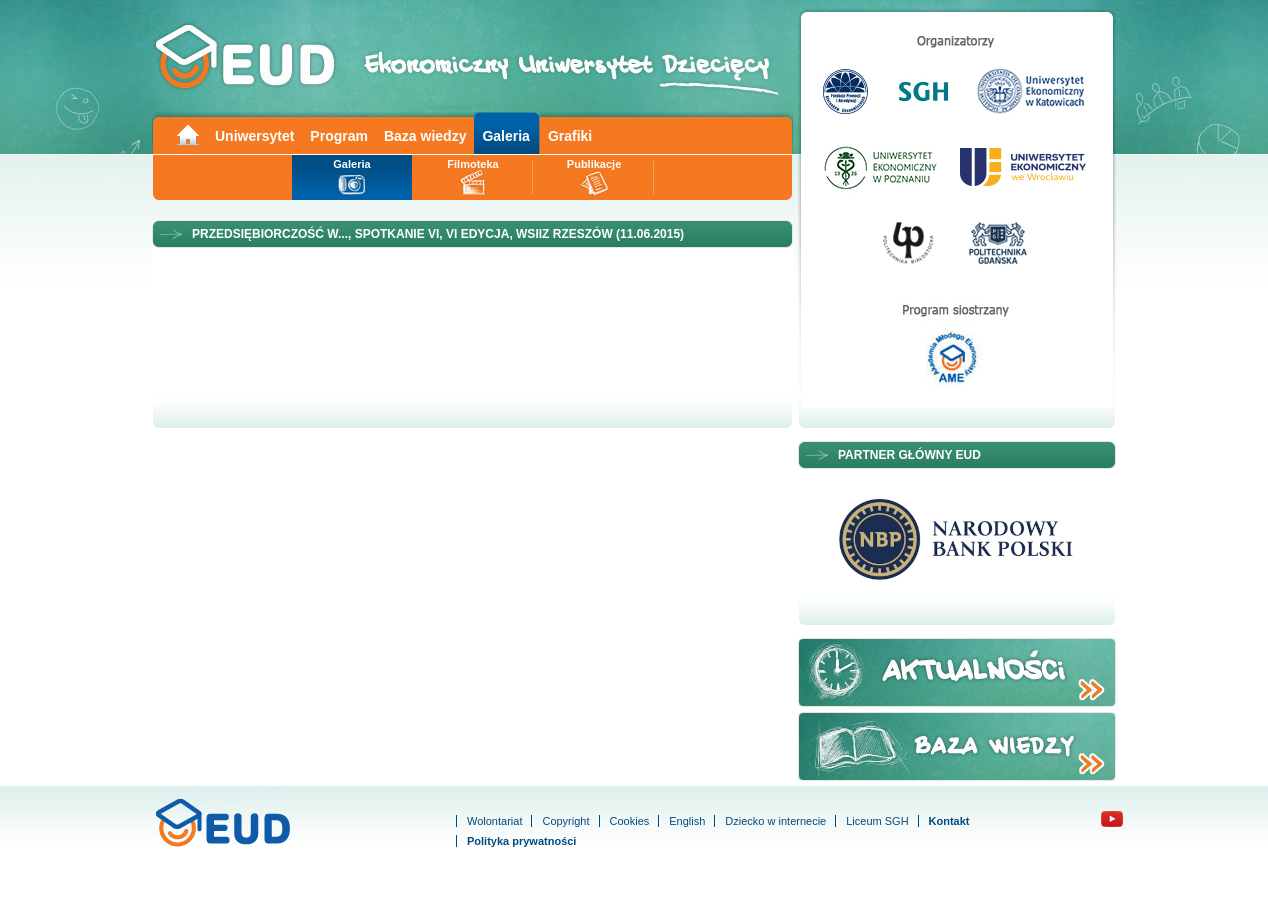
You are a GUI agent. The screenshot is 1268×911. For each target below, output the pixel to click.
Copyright (565, 821)
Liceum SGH (877, 821)
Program (339, 136)
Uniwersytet (254, 136)
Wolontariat (494, 821)
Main (187, 133)
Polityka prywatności (521, 841)
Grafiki (570, 136)
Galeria (505, 136)
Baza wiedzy (425, 136)
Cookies (630, 821)
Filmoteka (472, 164)
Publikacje (594, 164)
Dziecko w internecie (775, 821)
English (687, 821)
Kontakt (949, 821)
